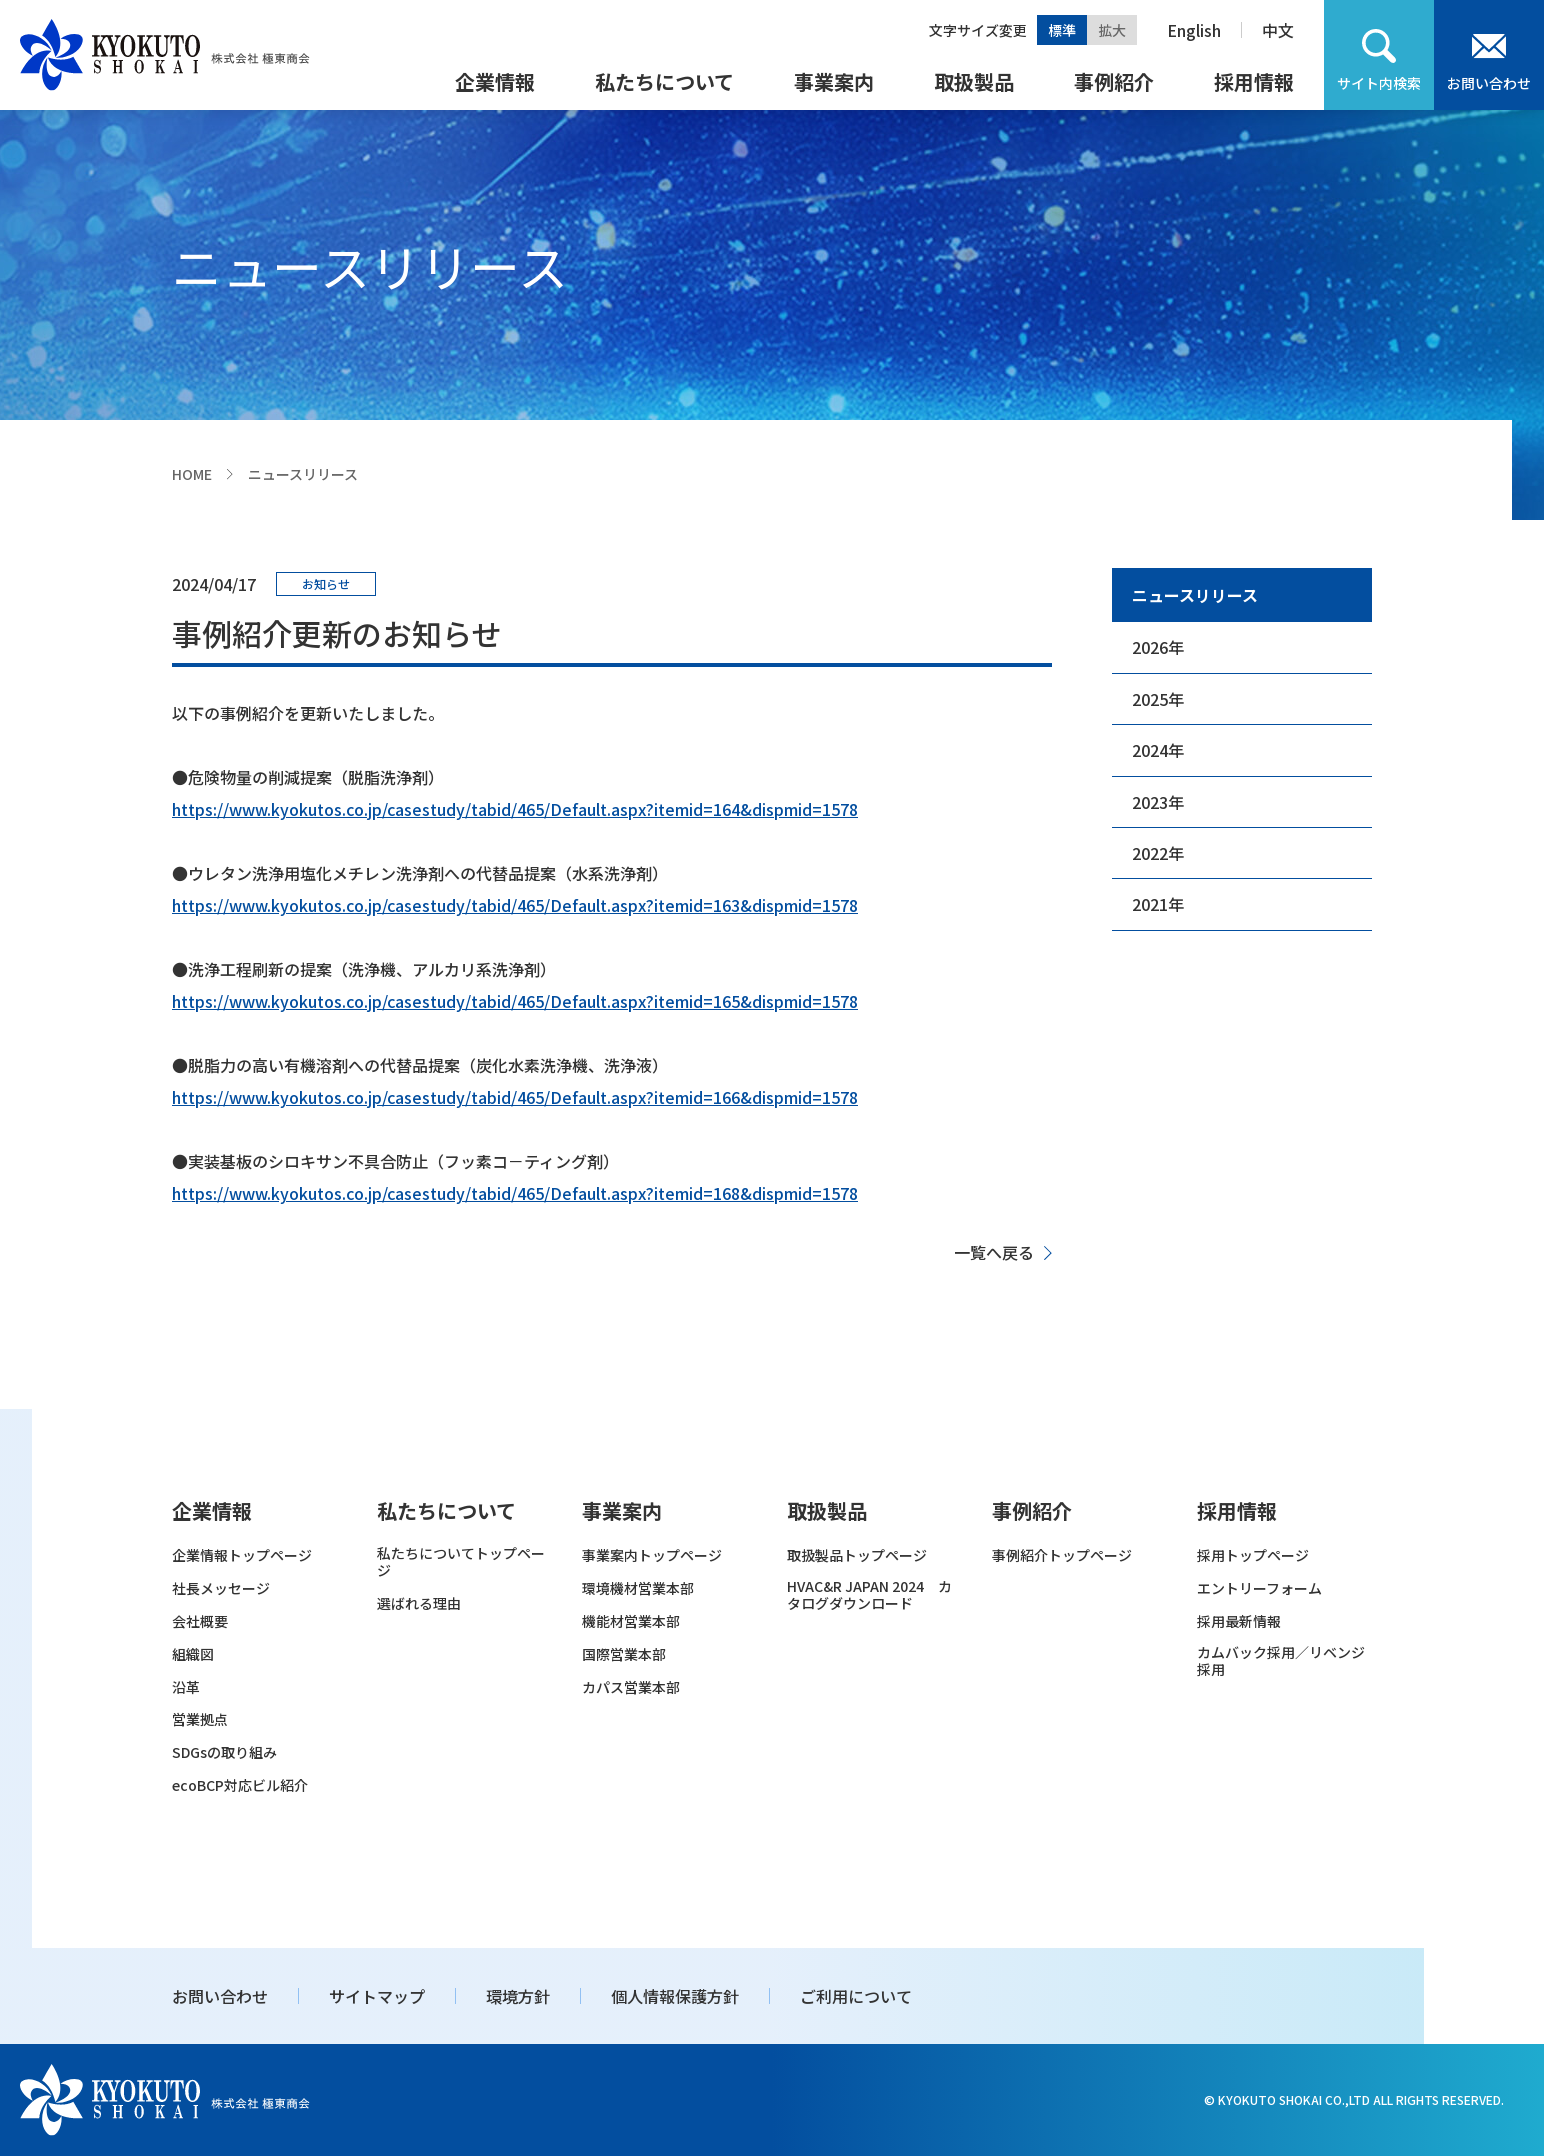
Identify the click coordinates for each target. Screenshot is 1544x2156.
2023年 (1158, 802)
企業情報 (495, 81)
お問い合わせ (1489, 83)
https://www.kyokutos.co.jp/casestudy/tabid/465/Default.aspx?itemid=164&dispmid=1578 (515, 809)
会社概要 (200, 1621)
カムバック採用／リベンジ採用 (1281, 1661)
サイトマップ (377, 1996)
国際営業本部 (624, 1654)
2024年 (1158, 750)
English (1194, 30)
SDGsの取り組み (224, 1752)
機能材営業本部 (631, 1621)
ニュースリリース (1195, 595)
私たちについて (664, 81)
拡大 (1112, 30)
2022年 (1158, 853)
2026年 (1158, 647)
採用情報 (1254, 81)
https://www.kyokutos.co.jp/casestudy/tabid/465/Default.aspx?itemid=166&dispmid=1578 (515, 1097)
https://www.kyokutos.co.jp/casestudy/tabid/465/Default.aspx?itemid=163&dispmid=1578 (515, 905)
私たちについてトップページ (461, 1562)
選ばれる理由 (419, 1603)
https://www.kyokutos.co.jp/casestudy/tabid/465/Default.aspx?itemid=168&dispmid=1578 (515, 1193)
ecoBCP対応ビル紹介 (240, 1785)
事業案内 (834, 81)
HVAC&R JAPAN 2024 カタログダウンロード (869, 1595)
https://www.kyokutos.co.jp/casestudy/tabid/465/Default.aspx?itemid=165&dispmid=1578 (515, 1001)
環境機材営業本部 (638, 1588)
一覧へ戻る (994, 1252)
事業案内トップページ (652, 1555)
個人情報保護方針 (675, 1996)
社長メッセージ (221, 1588)
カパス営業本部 (631, 1687)
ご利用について (856, 1996)
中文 (1278, 30)
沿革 (186, 1687)
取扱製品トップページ (857, 1555)
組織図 (193, 1654)
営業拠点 (200, 1719)
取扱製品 (974, 81)
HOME (192, 474)
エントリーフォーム (1259, 1588)
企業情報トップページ (242, 1555)
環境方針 (518, 1996)
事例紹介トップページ (1062, 1555)
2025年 (1158, 699)
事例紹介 (1114, 81)
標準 (1062, 30)
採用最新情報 (1239, 1621)
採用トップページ (1253, 1555)
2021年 (1158, 904)
